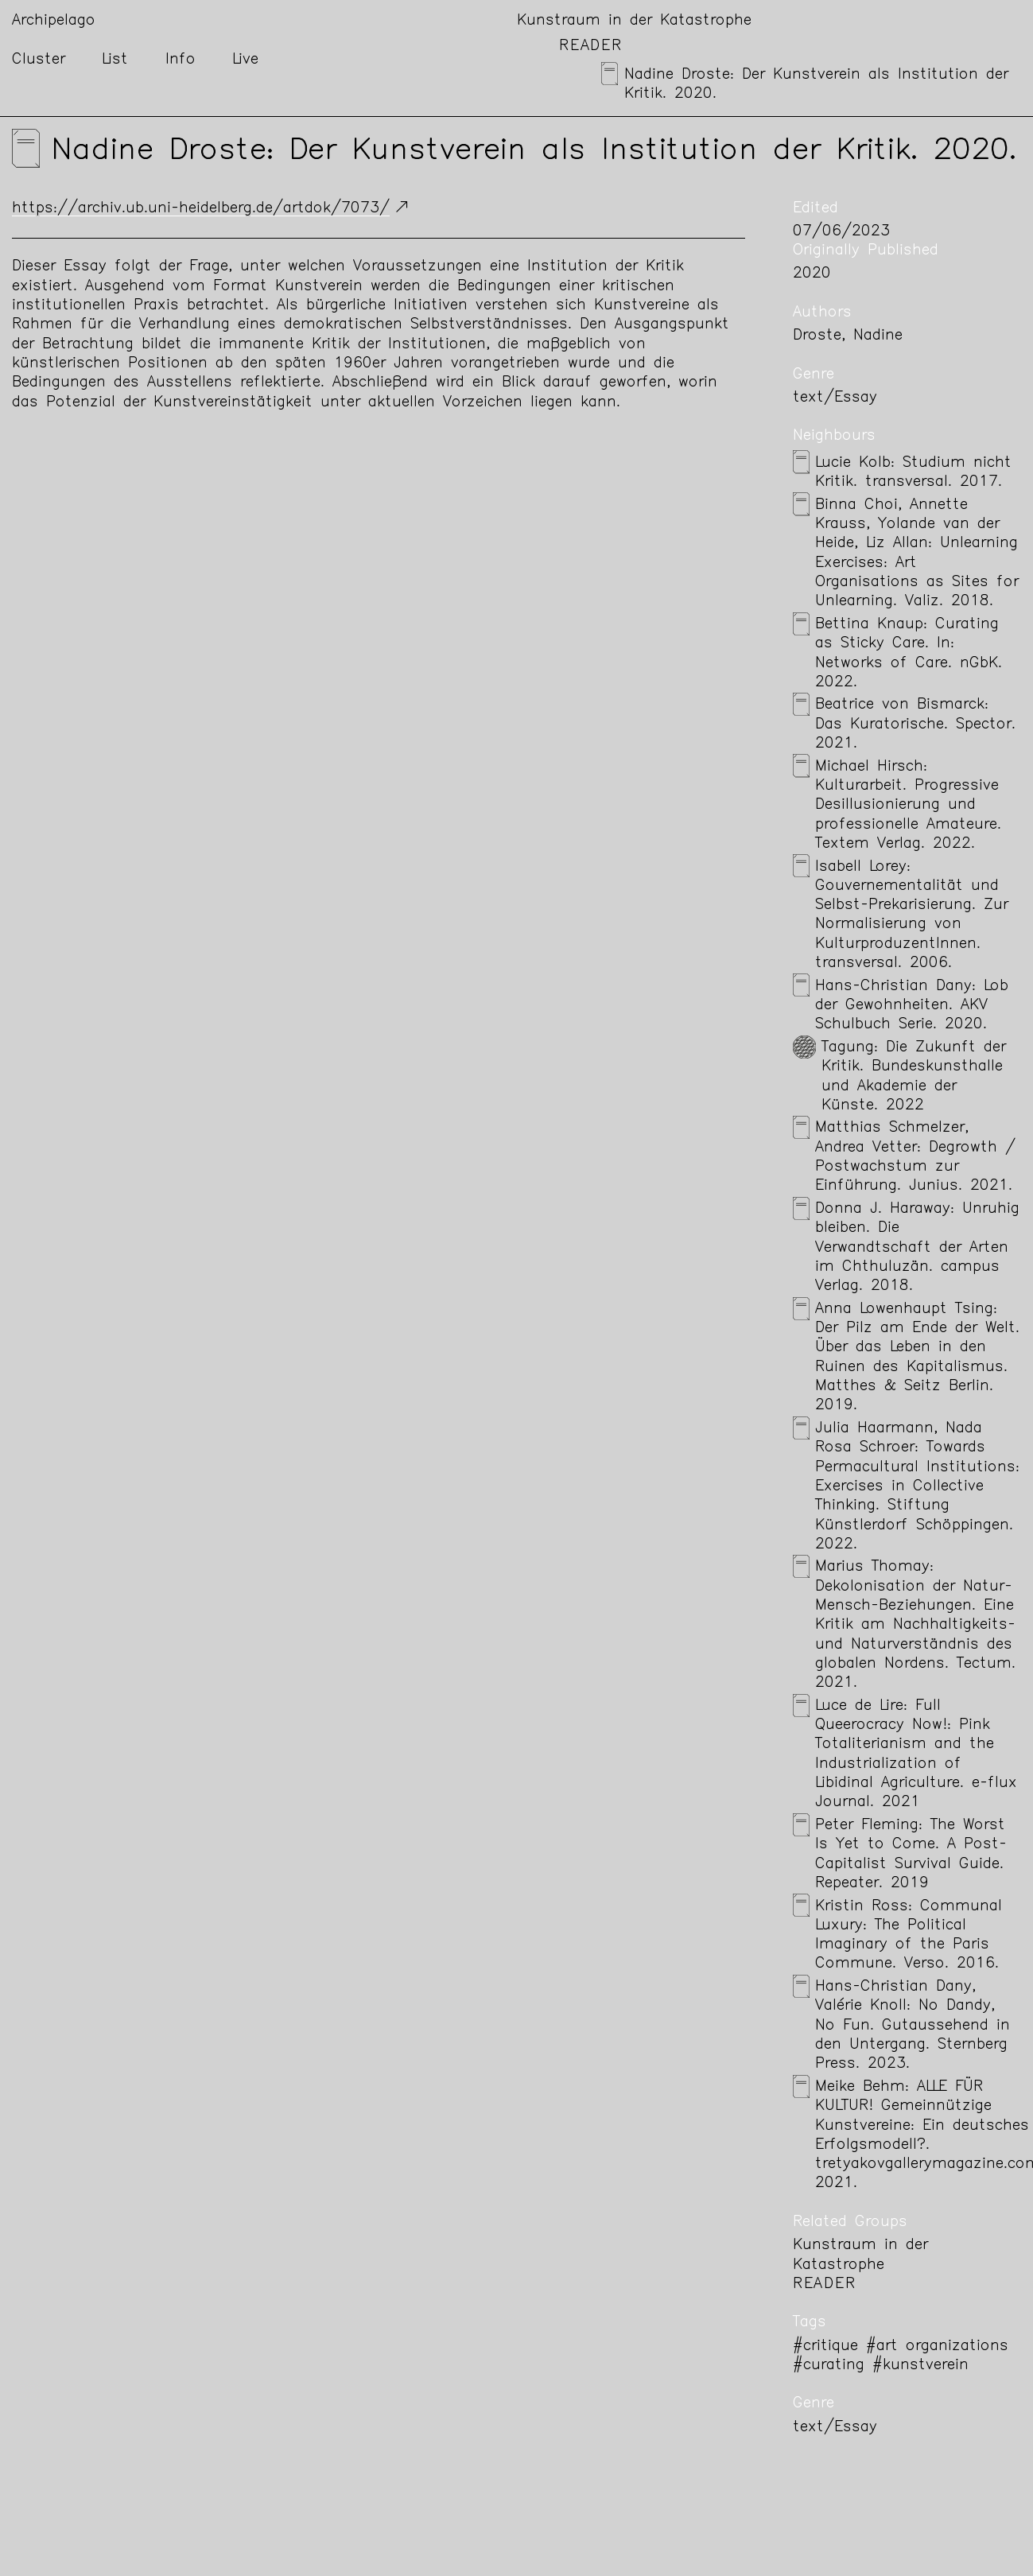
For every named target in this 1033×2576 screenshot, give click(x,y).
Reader (591, 46)
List (115, 60)
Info (180, 60)
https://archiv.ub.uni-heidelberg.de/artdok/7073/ (201, 209)
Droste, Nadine (848, 336)
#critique (825, 2346)
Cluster (38, 60)
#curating (828, 2365)
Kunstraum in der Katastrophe (634, 21)
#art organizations (937, 2346)
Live (245, 60)
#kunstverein (920, 2365)
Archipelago (53, 21)
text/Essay (835, 398)
